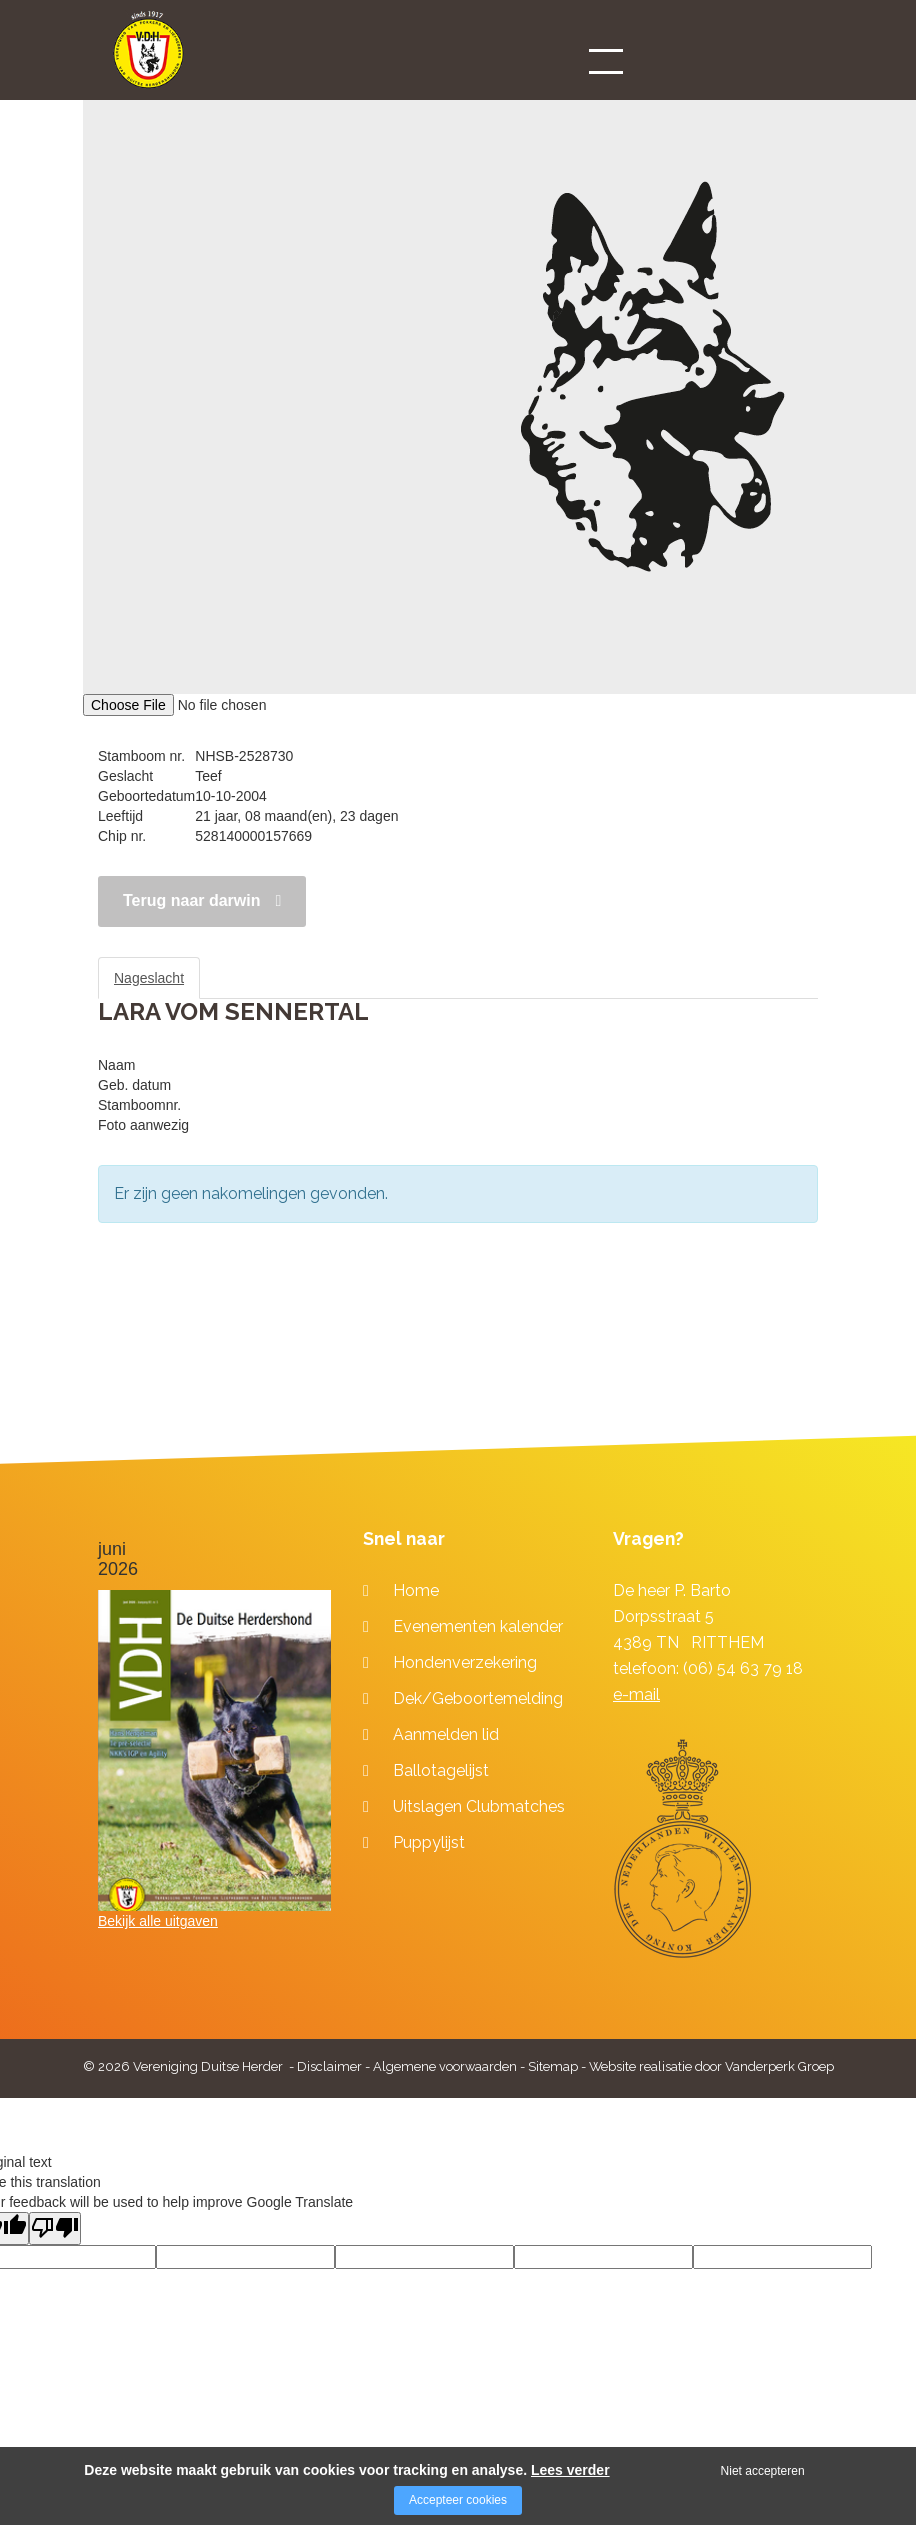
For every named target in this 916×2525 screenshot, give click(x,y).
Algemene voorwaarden (445, 2066)
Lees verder (570, 2470)
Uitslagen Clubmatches (479, 1806)
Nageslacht (149, 978)
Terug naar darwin (192, 900)
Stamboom (252, 978)
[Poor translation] (55, 2228)
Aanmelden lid (446, 1734)
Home (416, 1590)
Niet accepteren (763, 2471)
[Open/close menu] (606, 61)
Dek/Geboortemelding (478, 1698)
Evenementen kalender (478, 1626)
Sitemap (553, 2066)
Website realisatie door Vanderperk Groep (711, 2066)
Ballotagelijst (441, 1770)
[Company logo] (148, 58)
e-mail (636, 1694)
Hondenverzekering (465, 1662)
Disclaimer (329, 2066)
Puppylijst (429, 1842)
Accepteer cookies (458, 2500)
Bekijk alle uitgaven (158, 1921)
